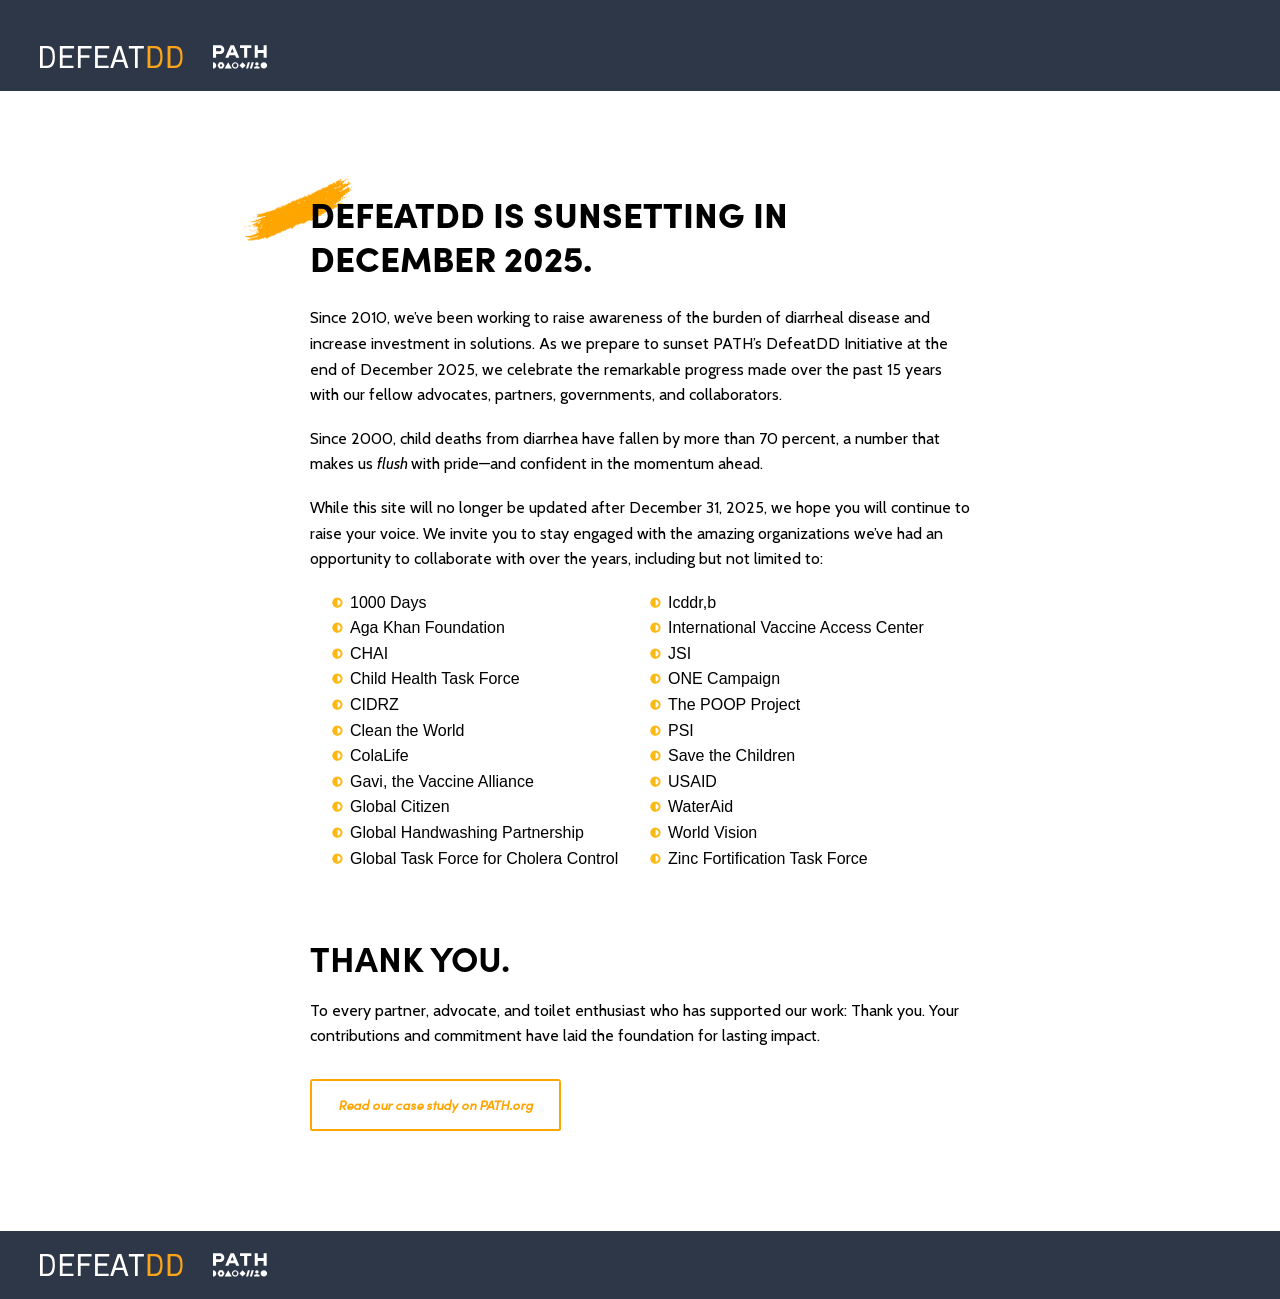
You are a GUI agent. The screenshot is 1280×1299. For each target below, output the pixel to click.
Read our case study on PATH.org (435, 1104)
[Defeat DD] (111, 57)
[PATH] (240, 1265)
